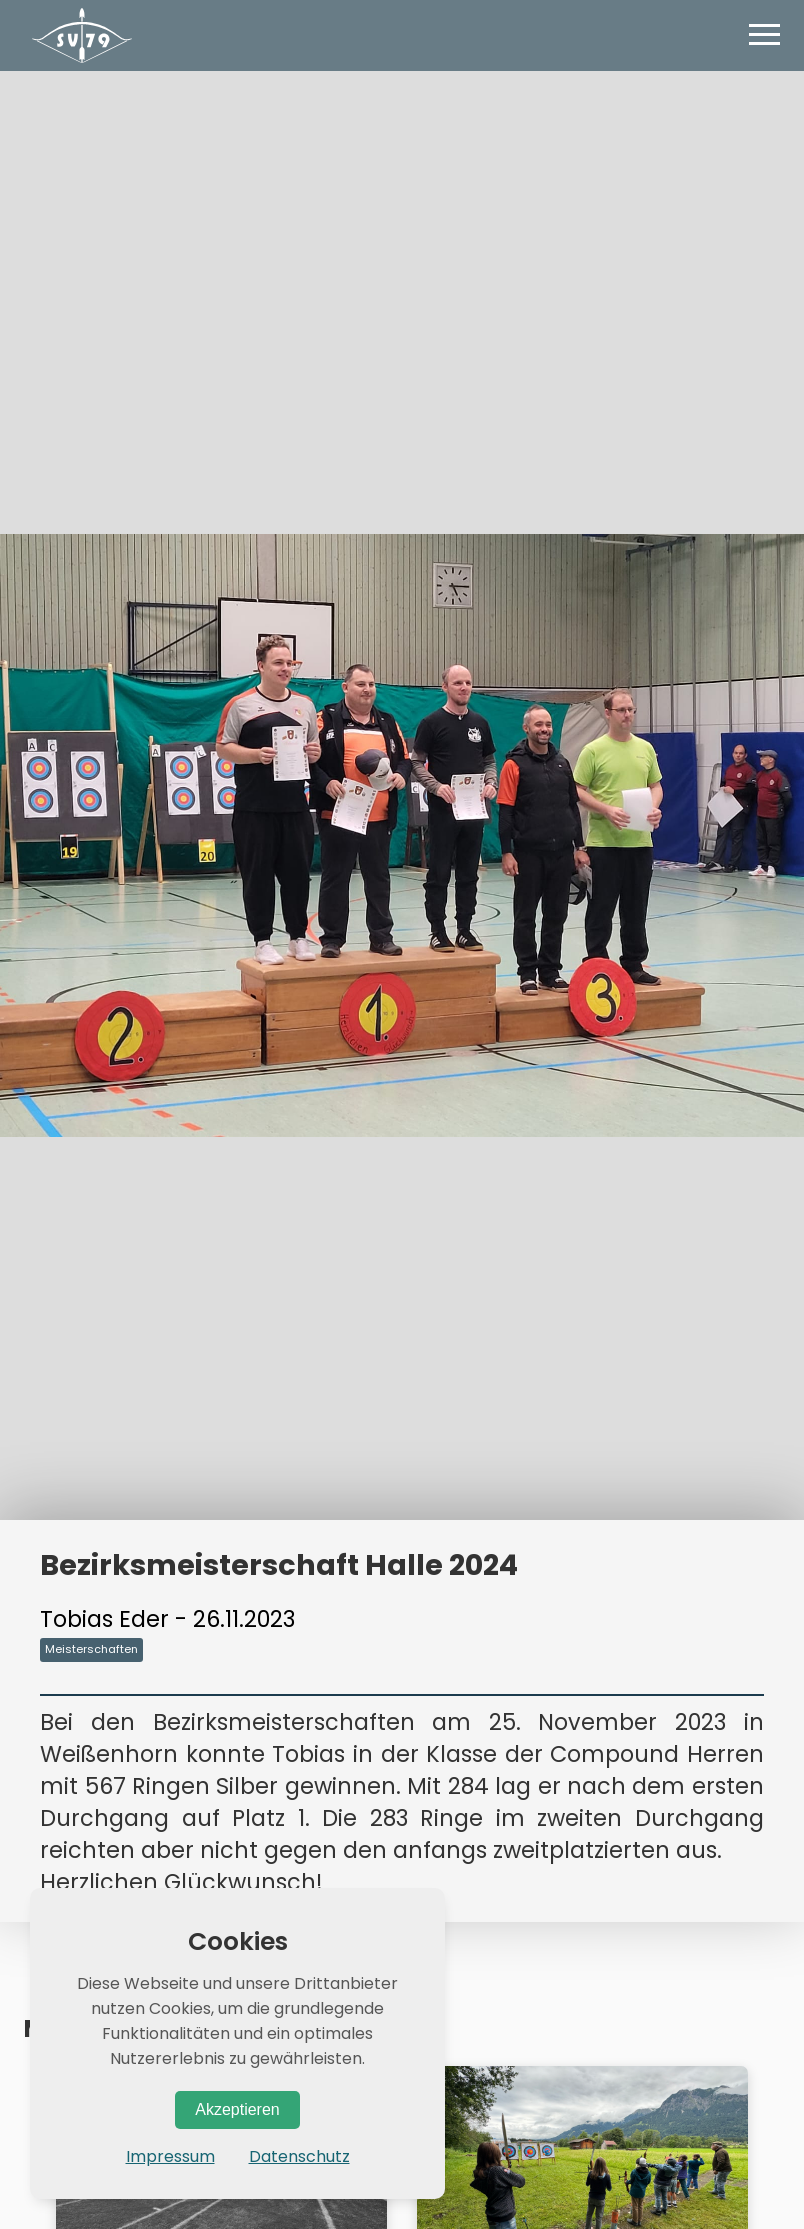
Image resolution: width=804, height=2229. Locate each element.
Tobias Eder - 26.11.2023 (167, 1619)
